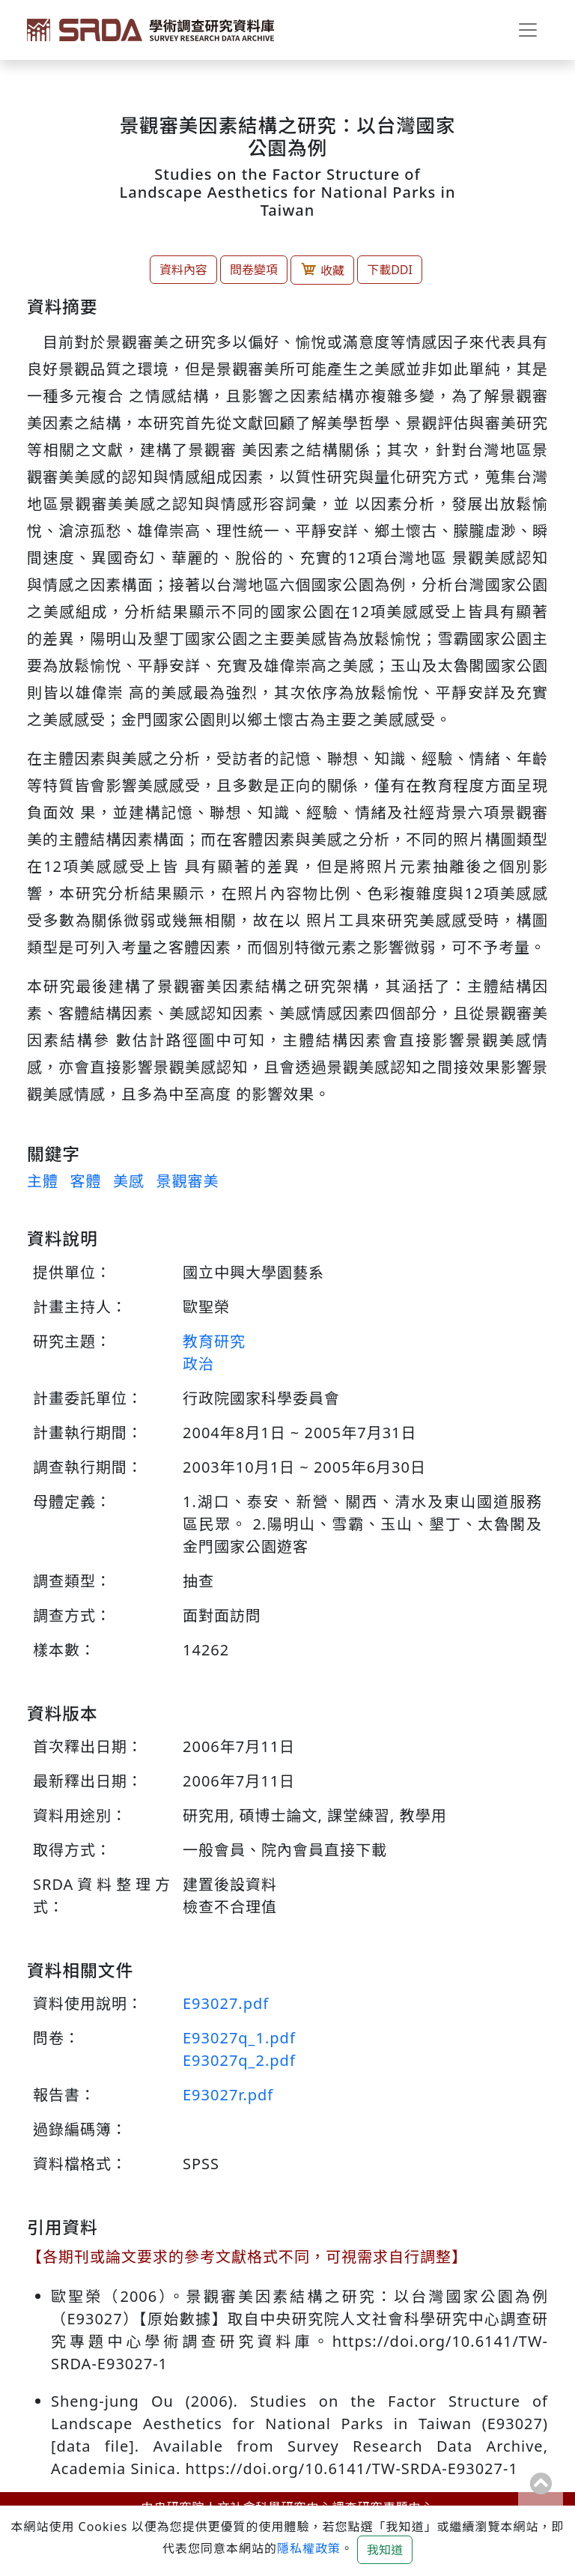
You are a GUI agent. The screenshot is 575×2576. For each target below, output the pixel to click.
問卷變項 (254, 269)
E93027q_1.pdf (239, 2038)
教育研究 (214, 1341)
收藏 (322, 270)
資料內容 (183, 269)
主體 (42, 1181)
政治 (198, 1364)
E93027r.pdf (228, 2095)
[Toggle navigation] (528, 30)
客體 (85, 1181)
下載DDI (390, 269)
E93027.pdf (226, 2003)
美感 (128, 1181)
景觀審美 (187, 1181)
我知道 (385, 2550)
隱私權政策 (309, 2548)
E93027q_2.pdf (239, 2060)
